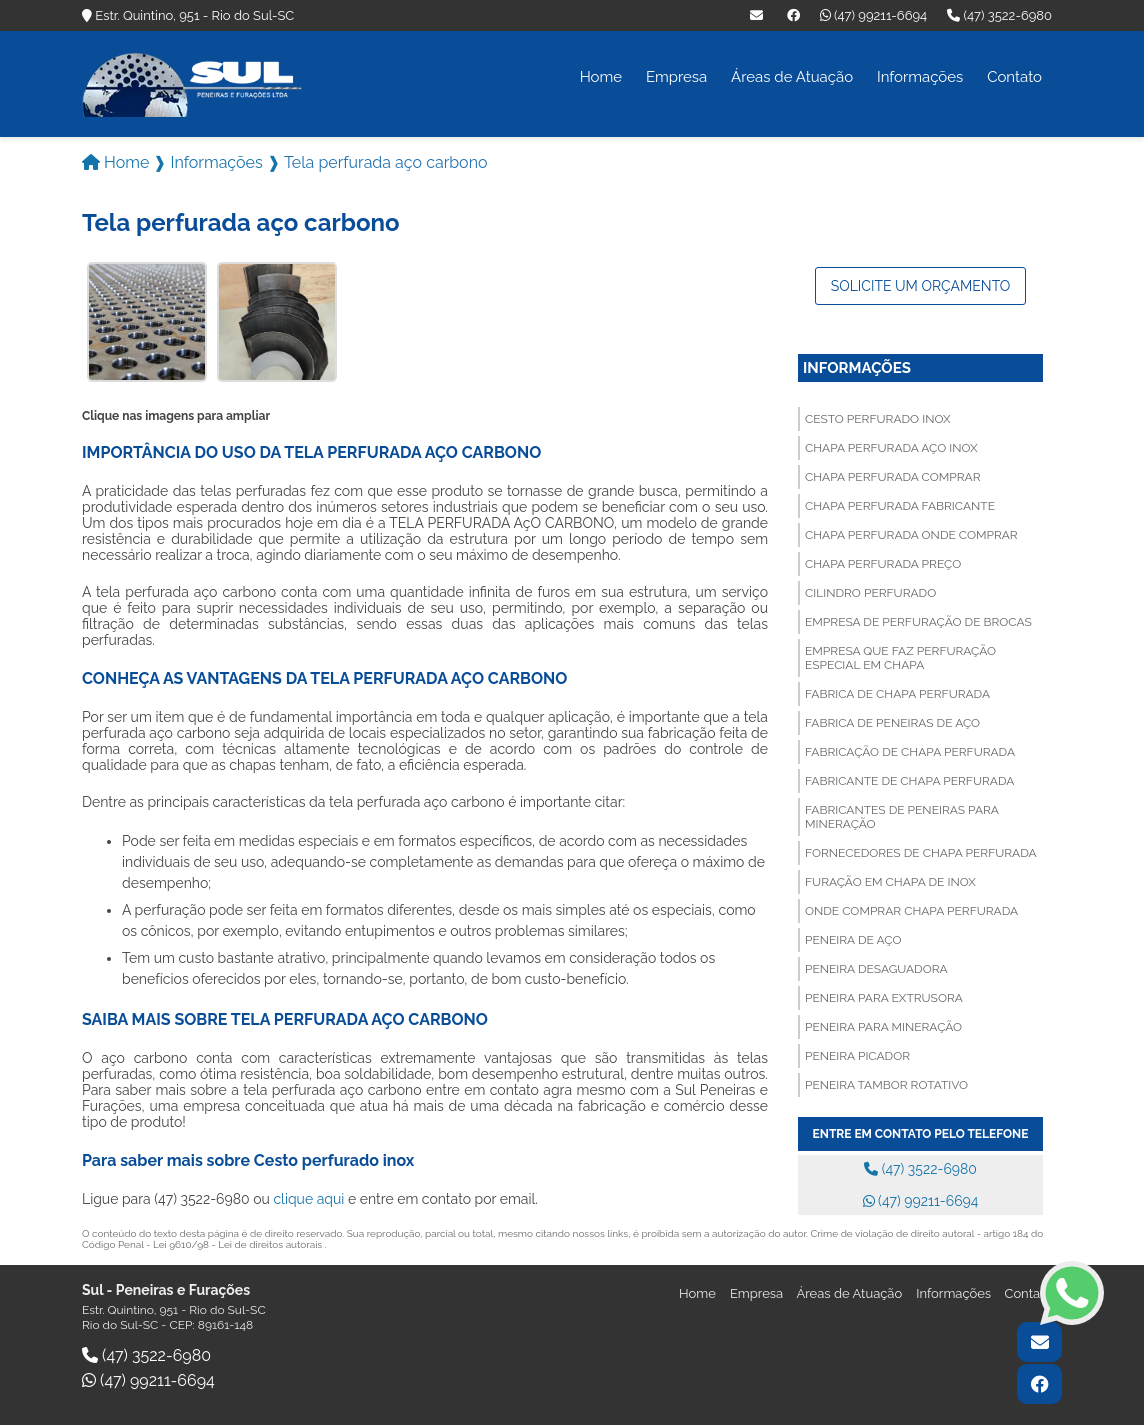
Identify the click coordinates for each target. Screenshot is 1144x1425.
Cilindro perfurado (870, 591)
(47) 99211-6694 (873, 15)
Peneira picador (857, 1054)
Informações (920, 77)
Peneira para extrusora (884, 996)
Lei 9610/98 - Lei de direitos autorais (239, 1242)
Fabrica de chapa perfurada (897, 692)
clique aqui (308, 1197)
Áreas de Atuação (792, 77)
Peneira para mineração (883, 1025)
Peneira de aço (853, 938)
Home (601, 77)
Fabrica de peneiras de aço (892, 721)
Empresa (676, 77)
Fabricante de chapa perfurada (909, 779)
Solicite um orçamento (921, 284)
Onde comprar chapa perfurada (911, 909)
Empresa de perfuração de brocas (918, 620)
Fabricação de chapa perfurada (910, 750)
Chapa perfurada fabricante (900, 504)
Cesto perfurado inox (878, 417)
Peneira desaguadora (876, 967)
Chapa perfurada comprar (892, 475)
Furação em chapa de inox (890, 880)
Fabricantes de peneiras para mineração (902, 815)
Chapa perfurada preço (883, 562)
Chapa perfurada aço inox (891, 446)
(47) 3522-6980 (999, 15)
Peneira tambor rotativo (886, 1083)
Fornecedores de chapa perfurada (921, 851)
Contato (1014, 77)
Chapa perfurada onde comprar (911, 533)
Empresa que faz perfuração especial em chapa (900, 656)
